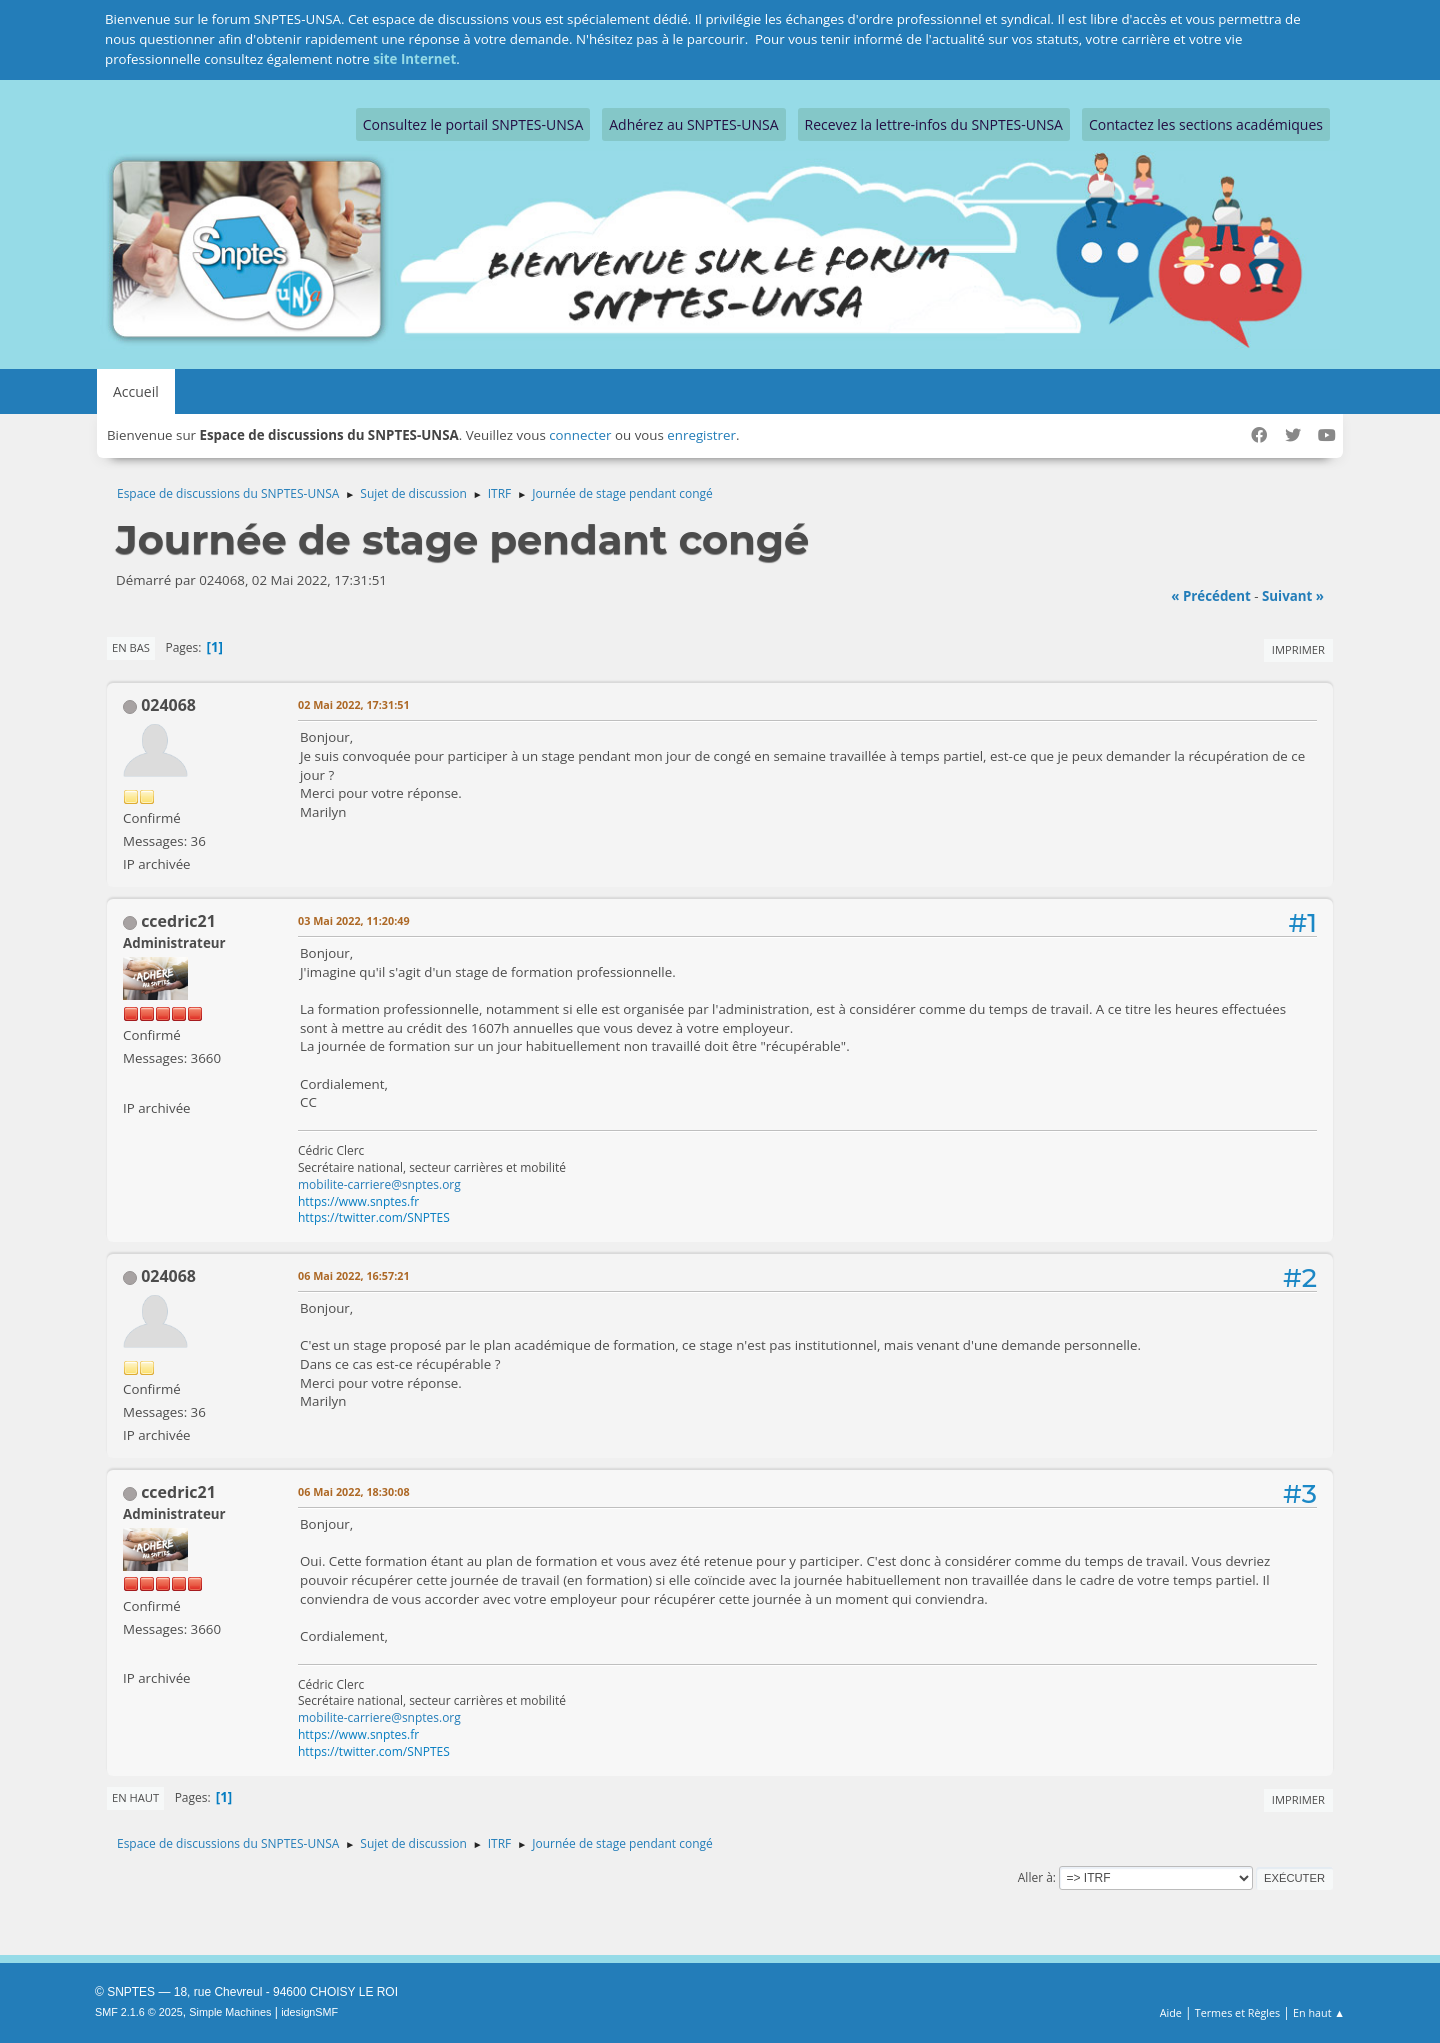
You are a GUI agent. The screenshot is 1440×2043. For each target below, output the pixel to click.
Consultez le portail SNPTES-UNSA (473, 124)
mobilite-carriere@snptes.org (379, 1184)
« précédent (1211, 596)
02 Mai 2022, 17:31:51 (354, 704)
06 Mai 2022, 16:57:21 (354, 1275)
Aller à (1035, 1877)
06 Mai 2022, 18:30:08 (354, 1491)
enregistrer (701, 435)
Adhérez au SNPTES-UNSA (693, 124)
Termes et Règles (1238, 2012)
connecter (580, 435)
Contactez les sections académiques (1206, 124)
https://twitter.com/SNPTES (374, 1217)
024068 (168, 705)
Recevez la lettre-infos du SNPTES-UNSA (934, 124)
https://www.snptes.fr (358, 1201)
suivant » (1293, 596)
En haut (135, 1797)
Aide (1171, 2012)
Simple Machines (230, 2012)
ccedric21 (178, 921)
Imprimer (1298, 649)
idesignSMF (309, 2012)
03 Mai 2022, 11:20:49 (354, 920)
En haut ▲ (1319, 2012)
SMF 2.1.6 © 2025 (139, 2012)
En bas (131, 647)
